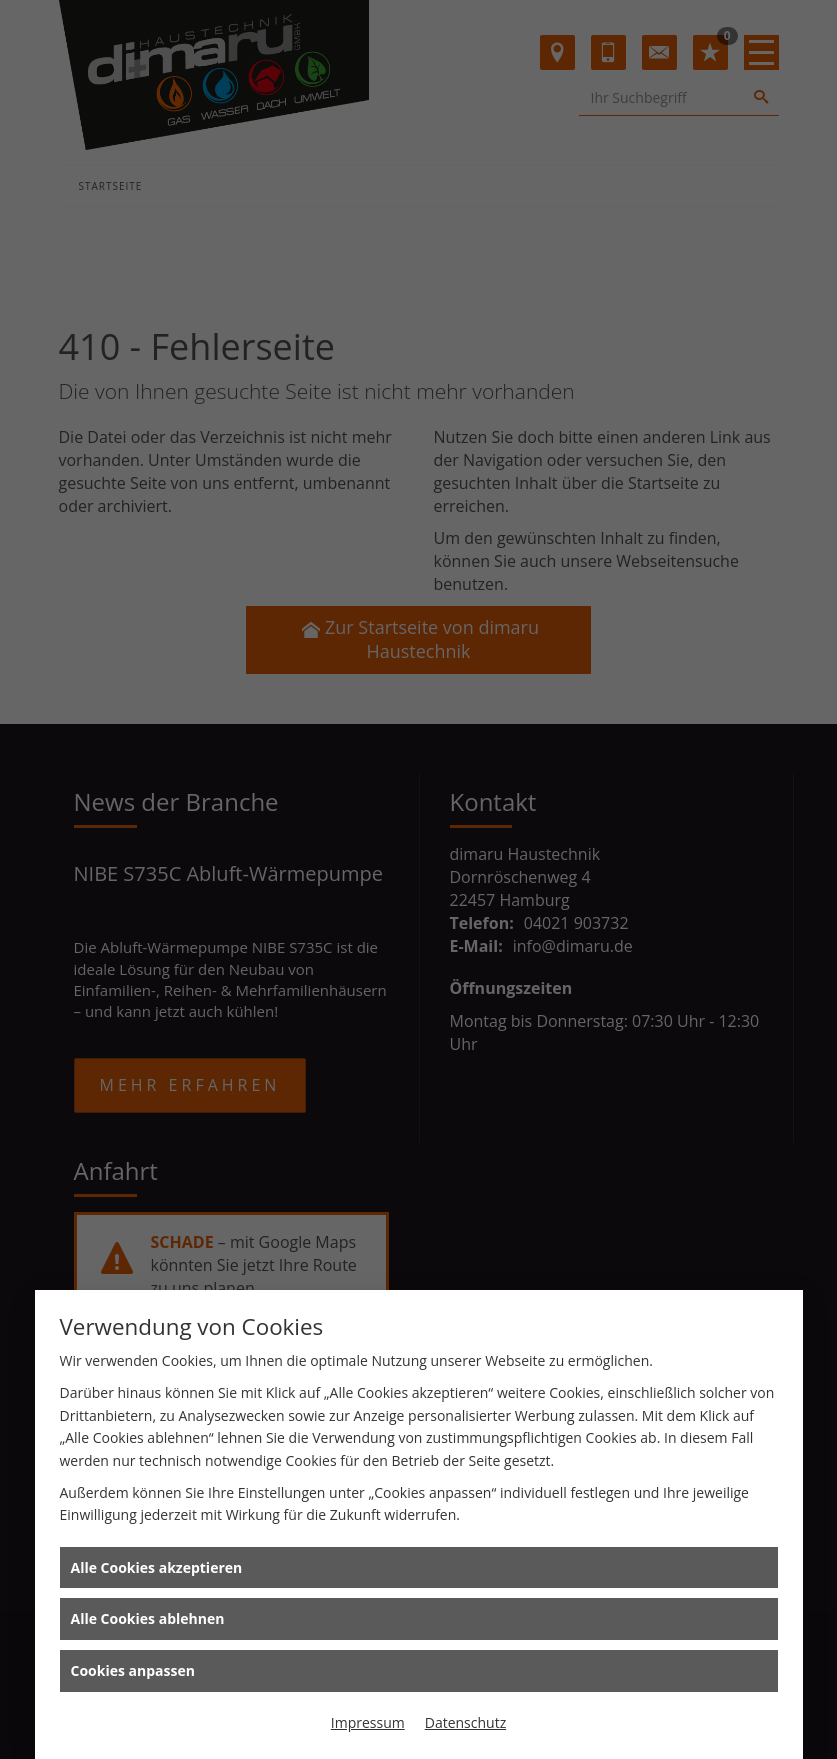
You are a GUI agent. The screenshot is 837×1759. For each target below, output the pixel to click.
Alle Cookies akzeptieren (157, 1567)
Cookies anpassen (133, 1670)
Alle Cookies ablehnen (148, 1618)
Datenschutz (465, 1722)
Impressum (368, 1722)
